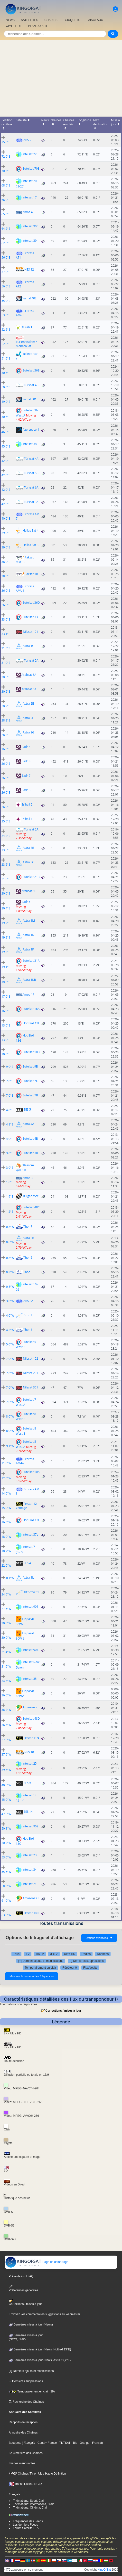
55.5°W (6, 1872)
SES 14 (28, 1812)
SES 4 (27, 1563)
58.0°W (6, 1886)
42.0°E (5, 461)
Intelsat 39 (29, 241)
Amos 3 (27, 1178)
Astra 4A (28, 1124)
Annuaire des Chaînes (23, 2432)
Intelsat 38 (29, 444)
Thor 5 (27, 1257)
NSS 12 (29, 269)
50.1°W (6, 1828)
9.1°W (10, 1446)
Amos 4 (27, 212)
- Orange (83, 2443)
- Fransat (95, 2443)
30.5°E (5, 677)
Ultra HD (69, 1954)
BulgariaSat (30, 1196)
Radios (86, 1954)
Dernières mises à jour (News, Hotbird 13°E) (40, 2349)
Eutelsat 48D (31, 1718)
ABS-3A (28, 1301)
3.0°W (10, 1301)
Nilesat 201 (30, 1373)
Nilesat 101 (30, 632)
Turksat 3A (31, 502)
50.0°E (5, 387)
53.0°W (6, 1857)
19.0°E (5, 982)
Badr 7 (25, 776)
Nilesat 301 (30, 1387)
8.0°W (10, 1416)
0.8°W (10, 1227)
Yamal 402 (29, 298)
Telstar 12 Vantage (26, 1506)
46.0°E (5, 432)
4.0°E (9, 1139)
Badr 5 (25, 790)
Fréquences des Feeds (28, 2521)
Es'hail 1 (26, 819)
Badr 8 (25, 761)
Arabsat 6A (28, 689)
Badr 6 (25, 902)
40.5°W (6, 1785)
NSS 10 (29, 1752)
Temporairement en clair (40, 1967)
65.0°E (5, 214)
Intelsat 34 (29, 1869)
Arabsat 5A (28, 675)
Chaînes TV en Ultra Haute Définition (37, 2473)
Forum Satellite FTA (26, 2528)
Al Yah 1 (26, 327)
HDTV (40, 1954)
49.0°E (5, 402)
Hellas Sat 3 (30, 545)
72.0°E (5, 156)
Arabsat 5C (28, 891)
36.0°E (5, 591)
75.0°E (5, 142)
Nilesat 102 (30, 1358)
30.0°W (6, 1623)
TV (27, 1954)
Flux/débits (90, 1967)
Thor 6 (27, 1272)
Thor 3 (27, 1330)
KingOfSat (104, 2569)
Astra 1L (28, 1577)
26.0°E (5, 749)
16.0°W (6, 1522)
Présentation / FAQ (21, 2276)
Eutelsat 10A (31, 1472)
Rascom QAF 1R (25, 1167)
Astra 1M (29, 920)
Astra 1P (28, 949)
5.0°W (10, 1344)
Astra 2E (28, 703)
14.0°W (6, 1493)
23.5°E (5, 850)
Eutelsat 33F (31, 617)
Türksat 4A (31, 459)
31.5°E (5, 648)
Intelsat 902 (30, 1826)
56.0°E (5, 257)
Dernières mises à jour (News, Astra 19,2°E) (40, 2360)
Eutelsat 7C (30, 1081)
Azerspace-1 (31, 429)
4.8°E (9, 1110)
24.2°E (5, 836)
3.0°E (9, 1153)
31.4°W (6, 1652)
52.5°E (5, 329)
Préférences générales (23, 2288)
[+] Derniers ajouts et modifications (40, 1961)
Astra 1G (28, 646)
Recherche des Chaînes (26, 2401)
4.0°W (10, 1315)
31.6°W (6, 1666)
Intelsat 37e (30, 1534)
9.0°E (9, 1067)
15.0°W (6, 1508)
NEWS (10, 20)
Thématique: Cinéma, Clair (30, 2507)
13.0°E (5, 1025)
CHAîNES (50, 20)
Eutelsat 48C (31, 1207)
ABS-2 (27, 140)
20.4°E (5, 908)
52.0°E (5, 344)
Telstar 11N (31, 1738)
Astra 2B (28, 1238)
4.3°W (10, 1330)
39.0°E (5, 533)
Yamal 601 (29, 399)
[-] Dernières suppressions (87, 1961)
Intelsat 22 (29, 154)
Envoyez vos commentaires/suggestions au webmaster (44, 2314)
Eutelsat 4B (30, 1138)
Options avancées (99, 1937)
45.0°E (5, 446)
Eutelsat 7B (30, 1095)
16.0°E (5, 1011)
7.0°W (10, 1359)
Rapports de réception (23, 2422)
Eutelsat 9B (30, 1066)
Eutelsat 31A (31, 960)
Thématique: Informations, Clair (33, 2504)
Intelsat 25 (29, 1763)
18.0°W (6, 1537)
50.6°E (5, 417)
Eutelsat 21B (31, 876)
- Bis (73, 2443)
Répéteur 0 (69, 1967)
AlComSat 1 (31, 1592)
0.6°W (10, 1242)
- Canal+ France (46, 2443)
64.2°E (5, 229)
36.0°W (6, 1695)
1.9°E (9, 1196)
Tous (16, 1954)
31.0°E (5, 663)
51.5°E (5, 358)
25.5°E (5, 821)
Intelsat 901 (30, 1606)
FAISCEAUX (94, 20)
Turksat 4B (31, 385)
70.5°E (5, 171)
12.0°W (6, 1478)
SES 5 (27, 1109)
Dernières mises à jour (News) (31, 2324)
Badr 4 (25, 747)
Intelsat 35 (29, 1678)
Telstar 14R (30, 1913)
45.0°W (6, 1800)
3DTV (54, 1954)
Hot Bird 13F (31, 1023)
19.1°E (5, 967)
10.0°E (5, 1054)
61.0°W (6, 1901)
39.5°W (6, 1770)
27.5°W (6, 1609)
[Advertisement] (61, 77)
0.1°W (10, 1578)
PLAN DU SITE (38, 26)
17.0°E (5, 996)
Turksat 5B (31, 473)
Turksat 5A (31, 660)
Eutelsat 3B (30, 1153)
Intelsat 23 (29, 1855)
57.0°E (5, 272)
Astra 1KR (29, 980)
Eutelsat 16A (31, 1008)
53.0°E (5, 315)
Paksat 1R (31, 574)
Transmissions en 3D (25, 2484)
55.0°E (5, 301)
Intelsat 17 (29, 197)
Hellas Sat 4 (30, 530)
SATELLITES (29, 20)
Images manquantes (22, 2463)
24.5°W (6, 1594)
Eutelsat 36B (31, 370)
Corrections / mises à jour (63, 2010)
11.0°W (6, 1463)
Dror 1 (27, 1315)
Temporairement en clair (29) (32, 2391)
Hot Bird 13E (31, 1520)
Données (103, 1954)
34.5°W (6, 1681)
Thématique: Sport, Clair (29, 2500)
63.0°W (6, 1915)
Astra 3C (28, 862)
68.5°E (5, 185)
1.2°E (9, 1212)
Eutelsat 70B (31, 168)
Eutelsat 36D (31, 602)
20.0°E (5, 893)
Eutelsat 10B (31, 1052)
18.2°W (6, 1551)
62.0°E (5, 243)
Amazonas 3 (31, 1898)
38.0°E (5, 562)
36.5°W (6, 1725)
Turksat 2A (31, 829)
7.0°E (9, 1081)
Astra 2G (28, 732)
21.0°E (5, 879)
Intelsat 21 (29, 1884)
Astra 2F (28, 718)
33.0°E (5, 619)
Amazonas (30, 1707)
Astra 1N (28, 935)
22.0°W (6, 1565)
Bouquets (15, 2443)
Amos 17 (28, 995)
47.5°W (6, 1814)
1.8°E (9, 1182)
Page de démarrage (36, 2262)
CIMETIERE (14, 26)
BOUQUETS (72, 20)
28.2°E (5, 706)
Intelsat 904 (30, 1650)
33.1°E (5, 634)
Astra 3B (28, 848)
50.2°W (6, 1843)
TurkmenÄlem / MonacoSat (26, 344)
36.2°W (6, 1710)
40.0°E (5, 518)
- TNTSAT (63, 2443)
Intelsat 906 (30, 226)
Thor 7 (27, 1226)
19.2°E (5, 923)
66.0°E (5, 200)
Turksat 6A (31, 487)
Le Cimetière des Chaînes (26, 2453)
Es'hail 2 (26, 804)
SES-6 (27, 1783)
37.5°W (6, 1740)
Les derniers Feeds (25, 2524)
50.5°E (5, 373)
